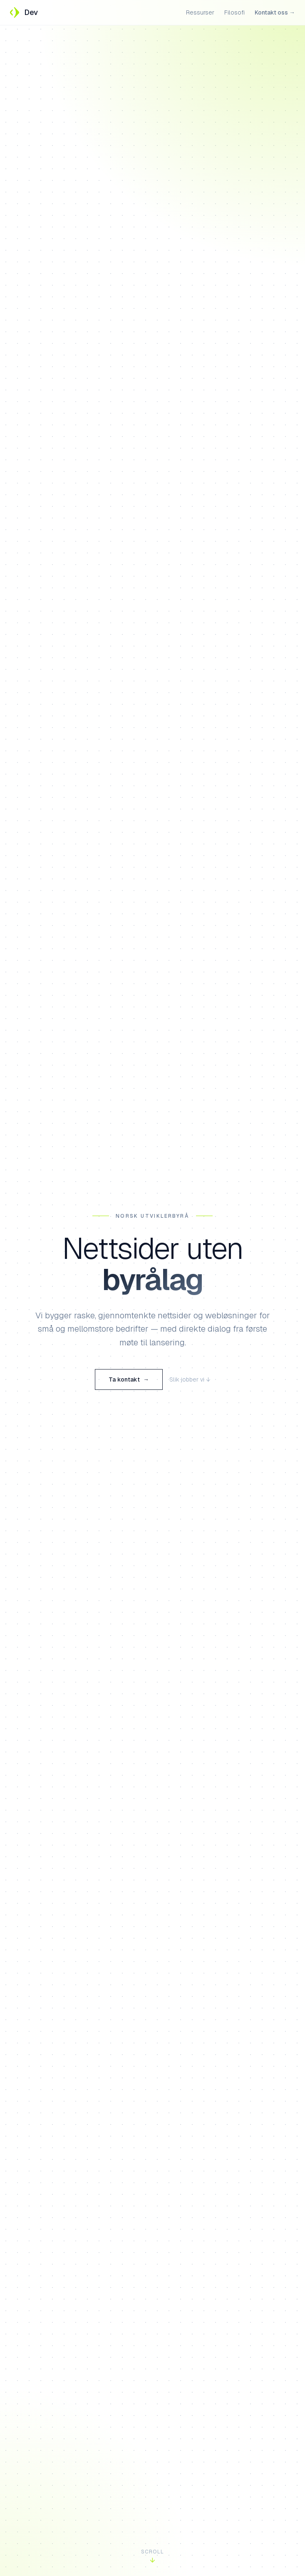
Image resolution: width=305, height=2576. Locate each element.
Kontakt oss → (275, 12)
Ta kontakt (129, 1381)
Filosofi (234, 12)
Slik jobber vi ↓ (189, 1380)
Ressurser (200, 12)
